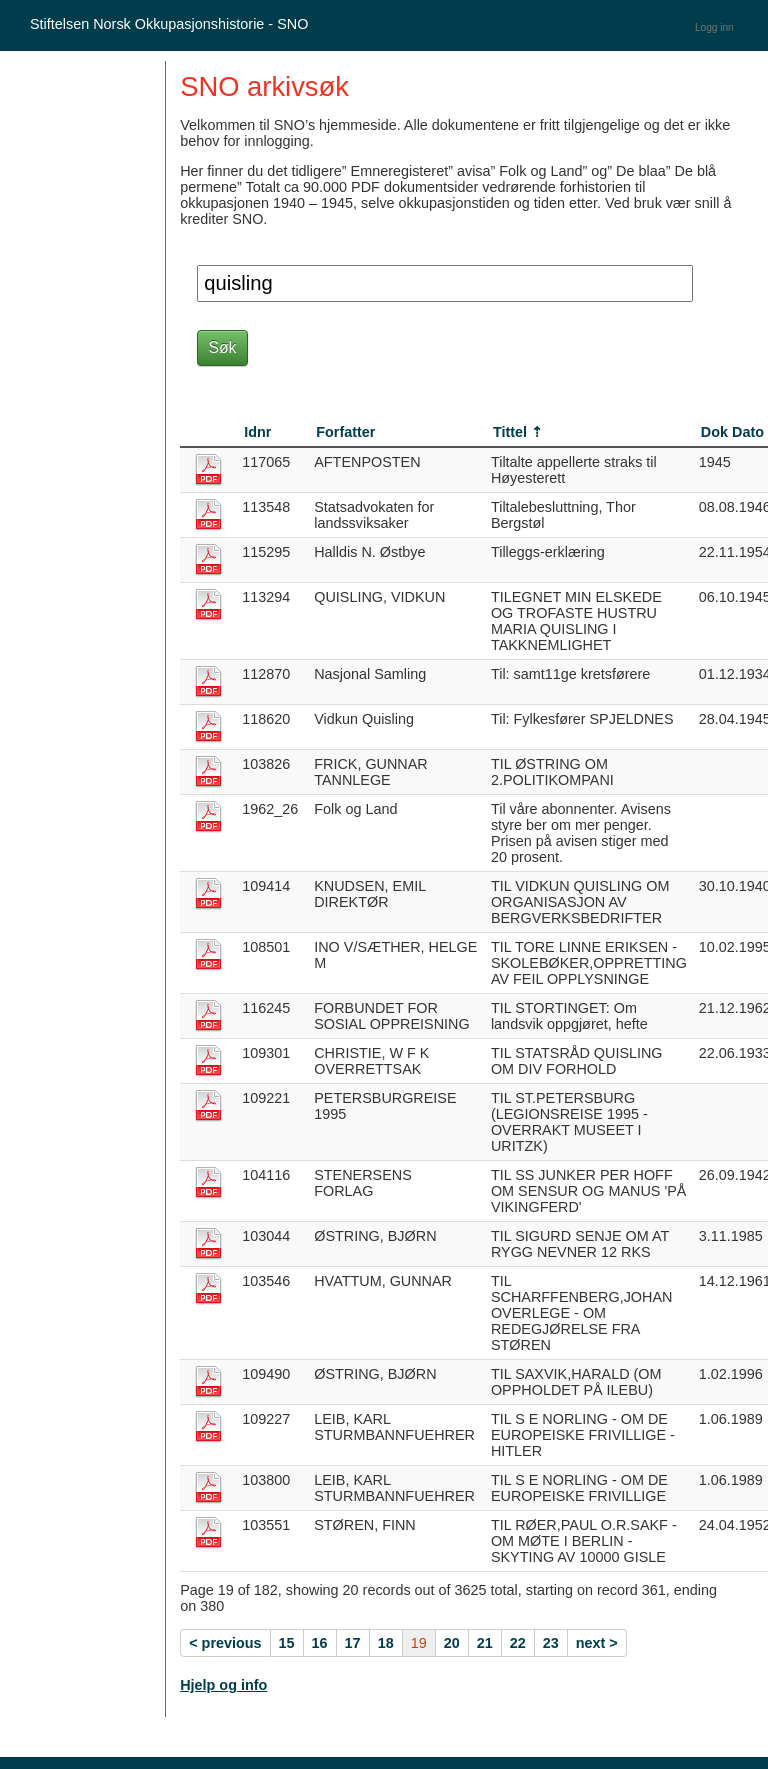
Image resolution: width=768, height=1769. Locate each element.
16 (320, 1643)
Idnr (257, 432)
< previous (225, 1643)
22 (518, 1643)
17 (353, 1643)
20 (452, 1643)
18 (386, 1643)
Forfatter (345, 432)
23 (551, 1643)
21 (485, 1643)
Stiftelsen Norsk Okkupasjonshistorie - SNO (169, 24)
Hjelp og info (223, 1685)
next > (597, 1643)
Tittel (510, 432)
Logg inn (714, 27)
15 (287, 1643)
